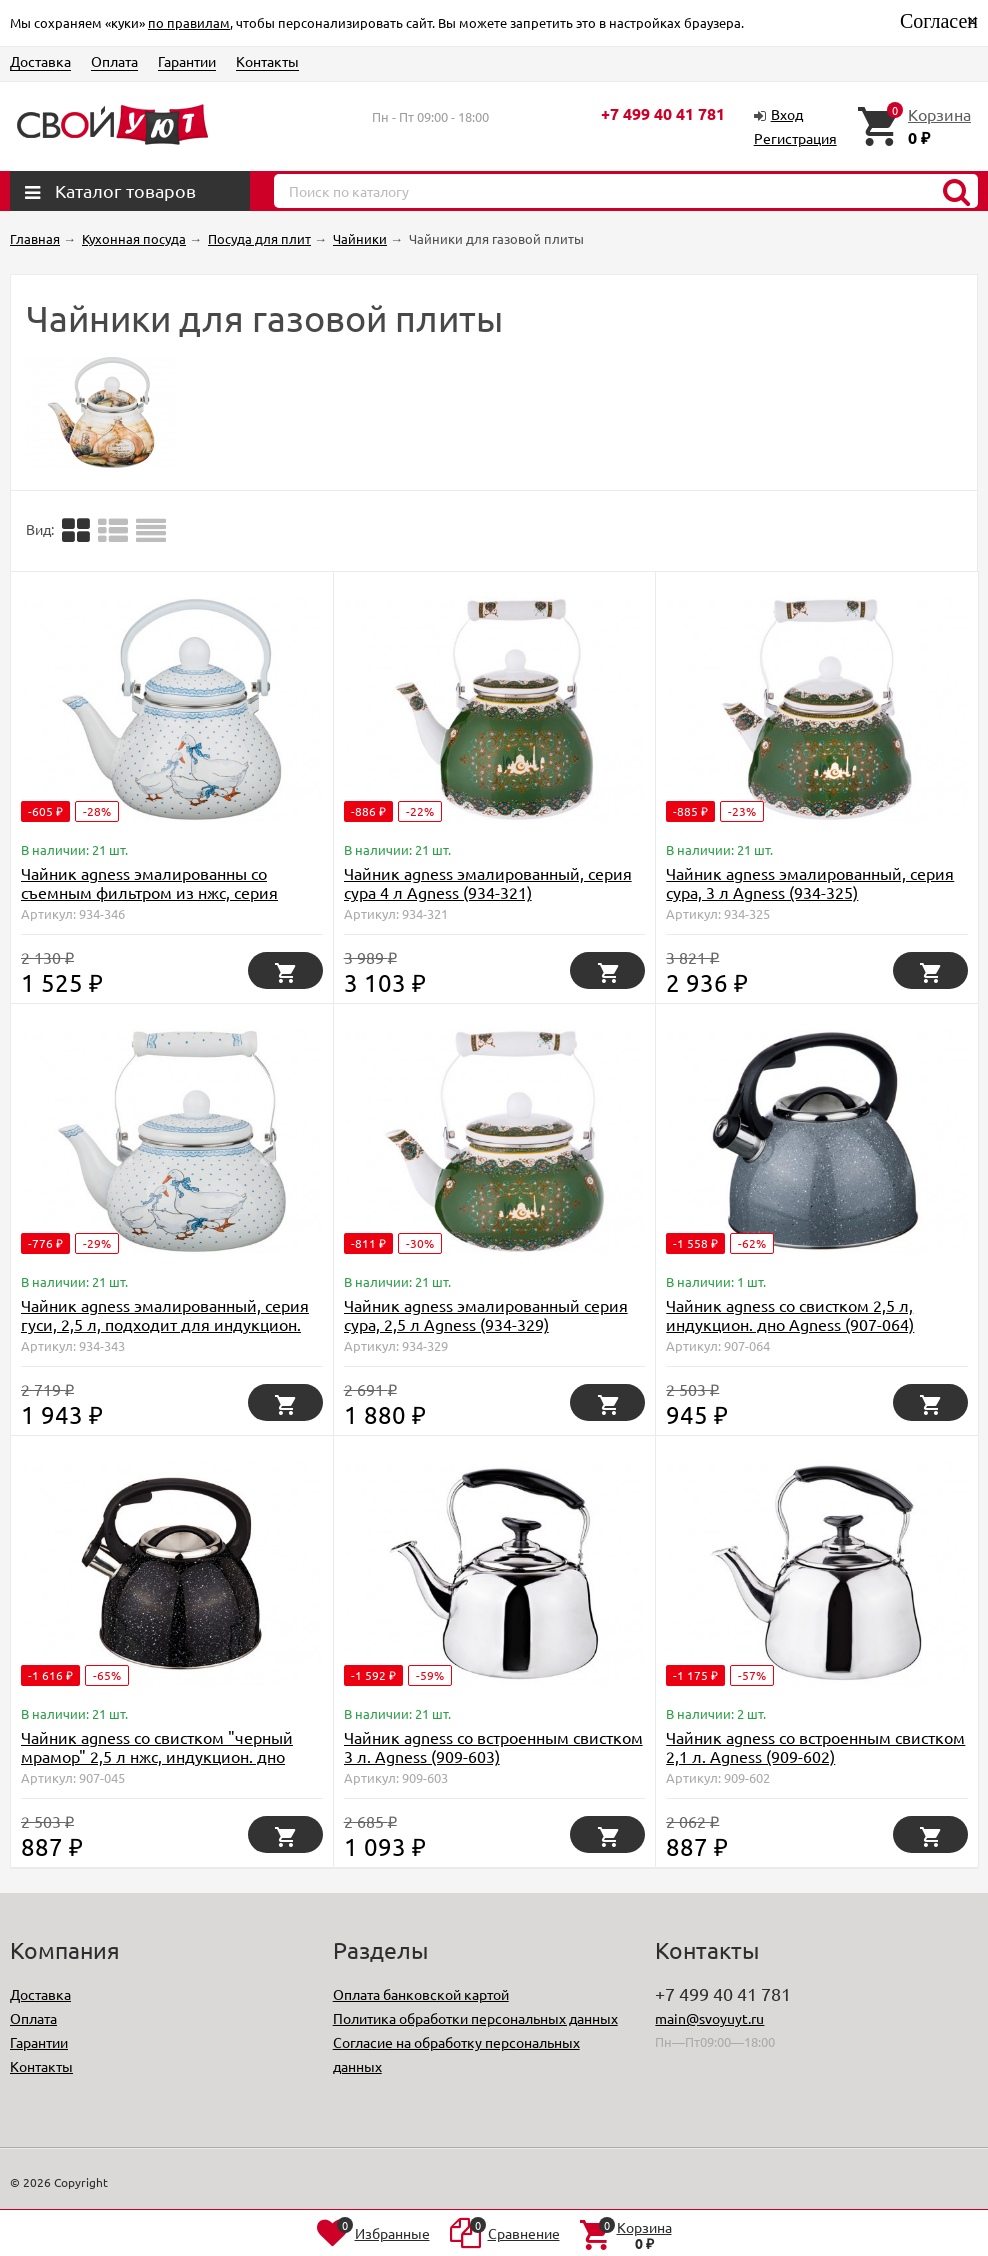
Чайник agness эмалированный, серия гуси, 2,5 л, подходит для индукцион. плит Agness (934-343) (165, 1324)
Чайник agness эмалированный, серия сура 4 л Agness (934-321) (488, 882)
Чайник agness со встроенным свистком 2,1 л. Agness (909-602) (815, 1746)
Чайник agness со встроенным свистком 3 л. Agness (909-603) (493, 1746)
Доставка (40, 61)
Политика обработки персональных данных (475, 2018)
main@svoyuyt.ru (709, 2018)
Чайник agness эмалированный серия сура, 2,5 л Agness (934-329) (486, 1314)
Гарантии (187, 61)
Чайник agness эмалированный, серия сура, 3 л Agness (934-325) (810, 882)
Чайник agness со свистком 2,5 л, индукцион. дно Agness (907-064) (790, 1314)
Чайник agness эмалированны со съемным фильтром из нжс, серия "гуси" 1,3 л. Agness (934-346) (149, 892)
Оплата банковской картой (421, 1994)
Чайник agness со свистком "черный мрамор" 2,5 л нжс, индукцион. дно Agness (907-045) (157, 1756)
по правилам (189, 22)
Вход (787, 114)
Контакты (267, 61)
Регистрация (795, 138)
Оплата (114, 61)
